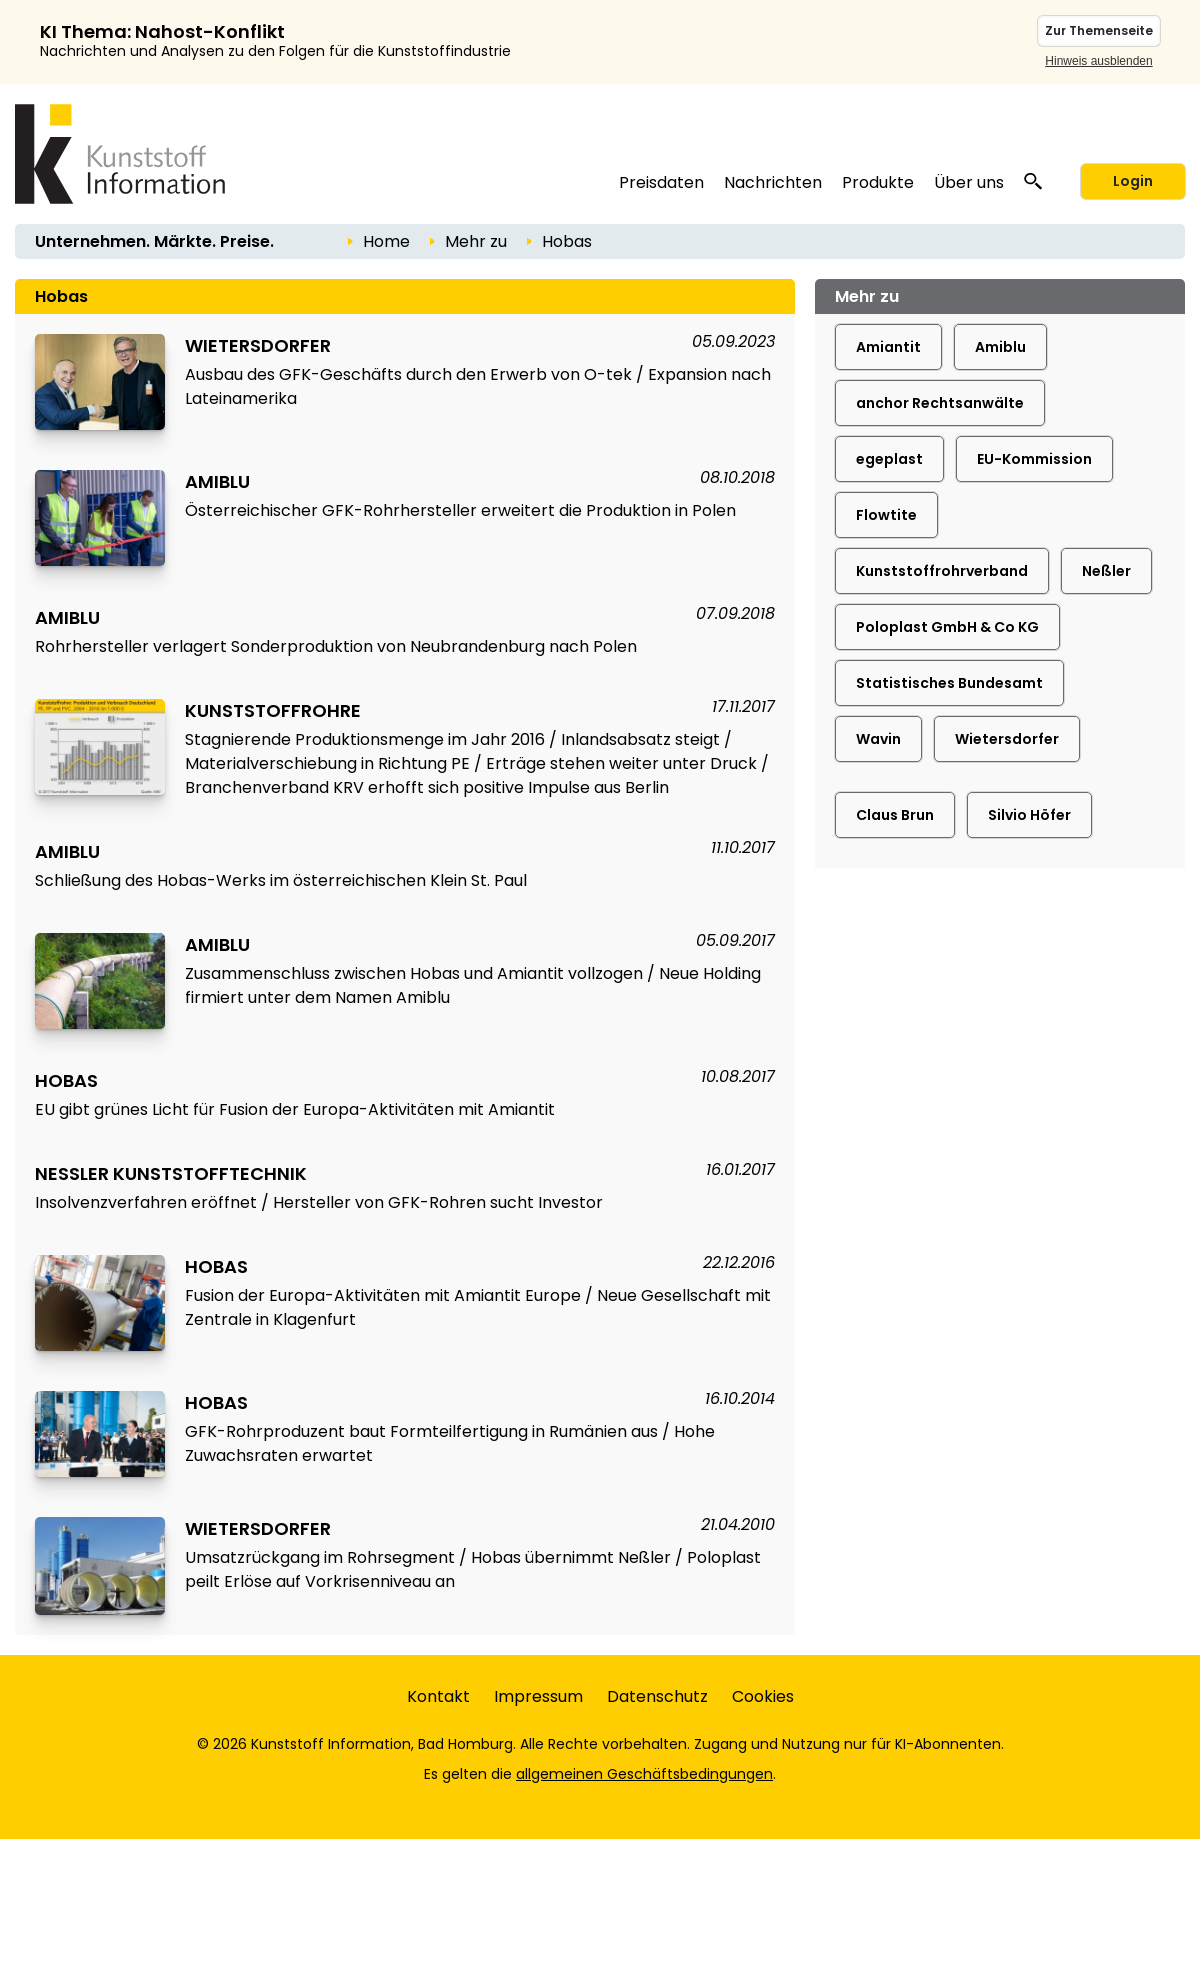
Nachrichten (773, 182)
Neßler (1106, 571)
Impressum (538, 1696)
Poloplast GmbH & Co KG (947, 627)
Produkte (878, 182)
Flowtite (886, 515)
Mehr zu (476, 241)
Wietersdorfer (1007, 739)
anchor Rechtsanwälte (940, 403)
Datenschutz (657, 1696)
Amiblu (1000, 347)
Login (1133, 181)
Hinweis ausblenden (1098, 61)
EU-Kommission (1034, 459)
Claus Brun (895, 815)
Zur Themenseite (1099, 30)
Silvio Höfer (1029, 815)
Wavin (878, 739)
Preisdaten (661, 182)
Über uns (969, 182)
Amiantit (888, 347)
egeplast (889, 459)
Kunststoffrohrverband (942, 571)
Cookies (763, 1696)
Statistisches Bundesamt (949, 683)
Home (386, 241)
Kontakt (438, 1696)
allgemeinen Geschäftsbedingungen (644, 1774)
